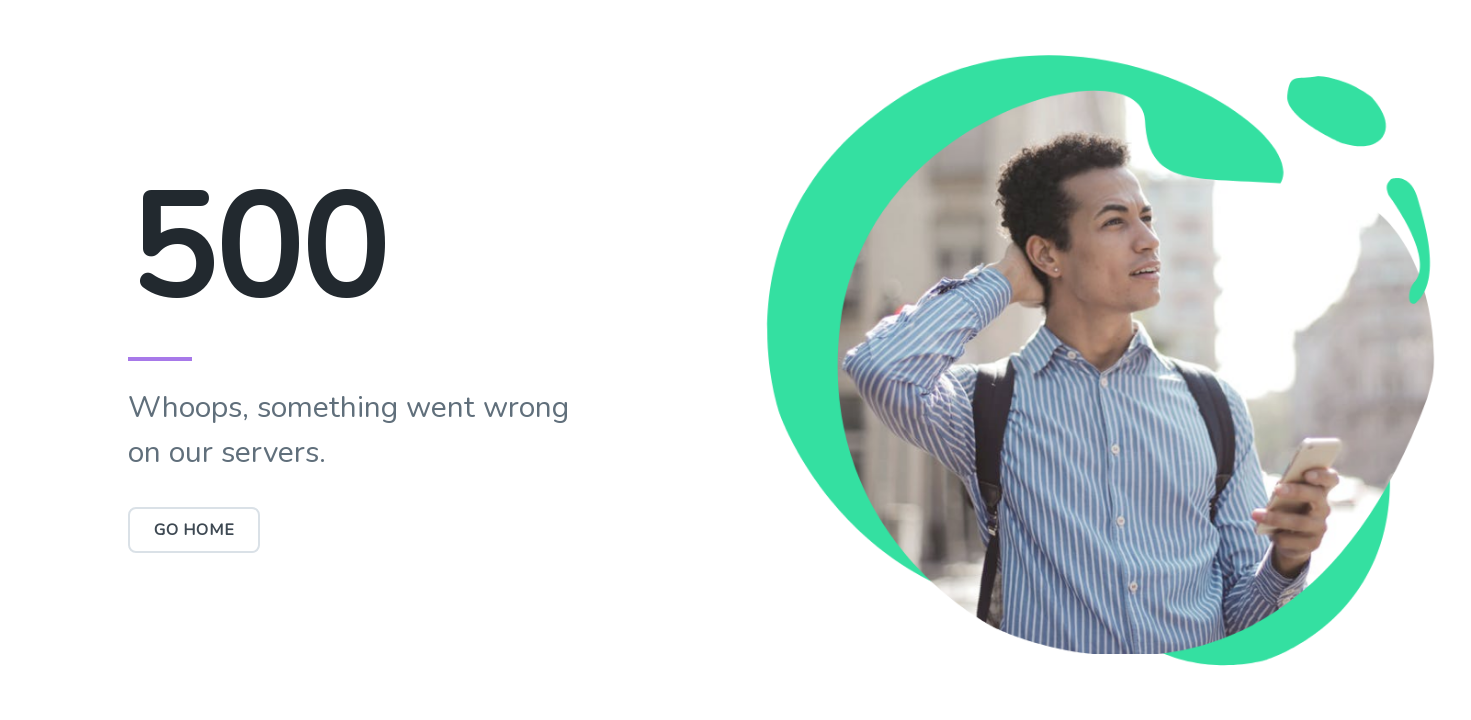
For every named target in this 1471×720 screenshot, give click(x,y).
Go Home (194, 530)
